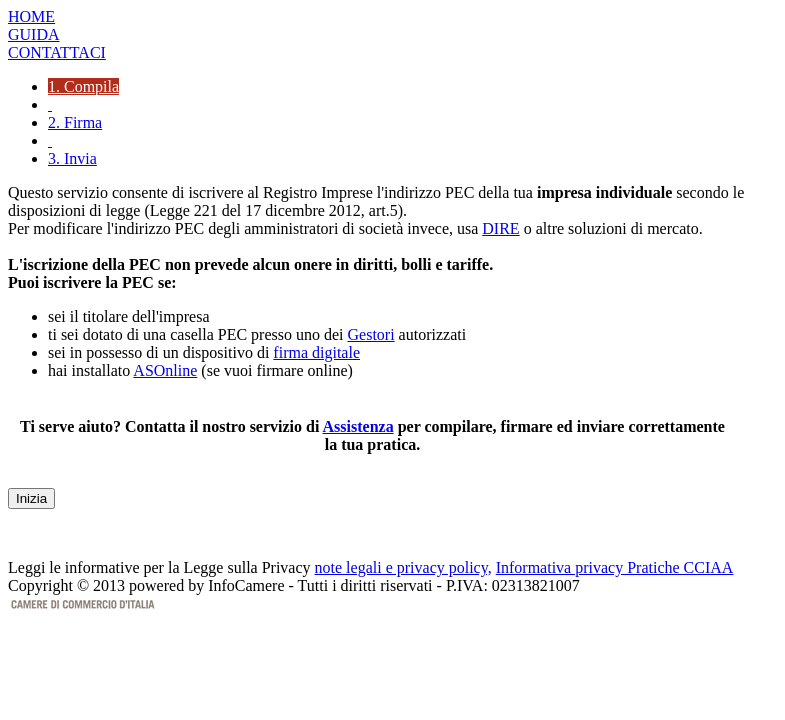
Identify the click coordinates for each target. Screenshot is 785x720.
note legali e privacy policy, (403, 567)
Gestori (371, 334)
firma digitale (316, 352)
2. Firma (75, 122)
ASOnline (165, 370)
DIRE (500, 228)
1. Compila (83, 86)
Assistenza (358, 426)
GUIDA (34, 34)
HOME (31, 16)
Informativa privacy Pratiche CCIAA (615, 567)
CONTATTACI (57, 52)
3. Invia (72, 158)
